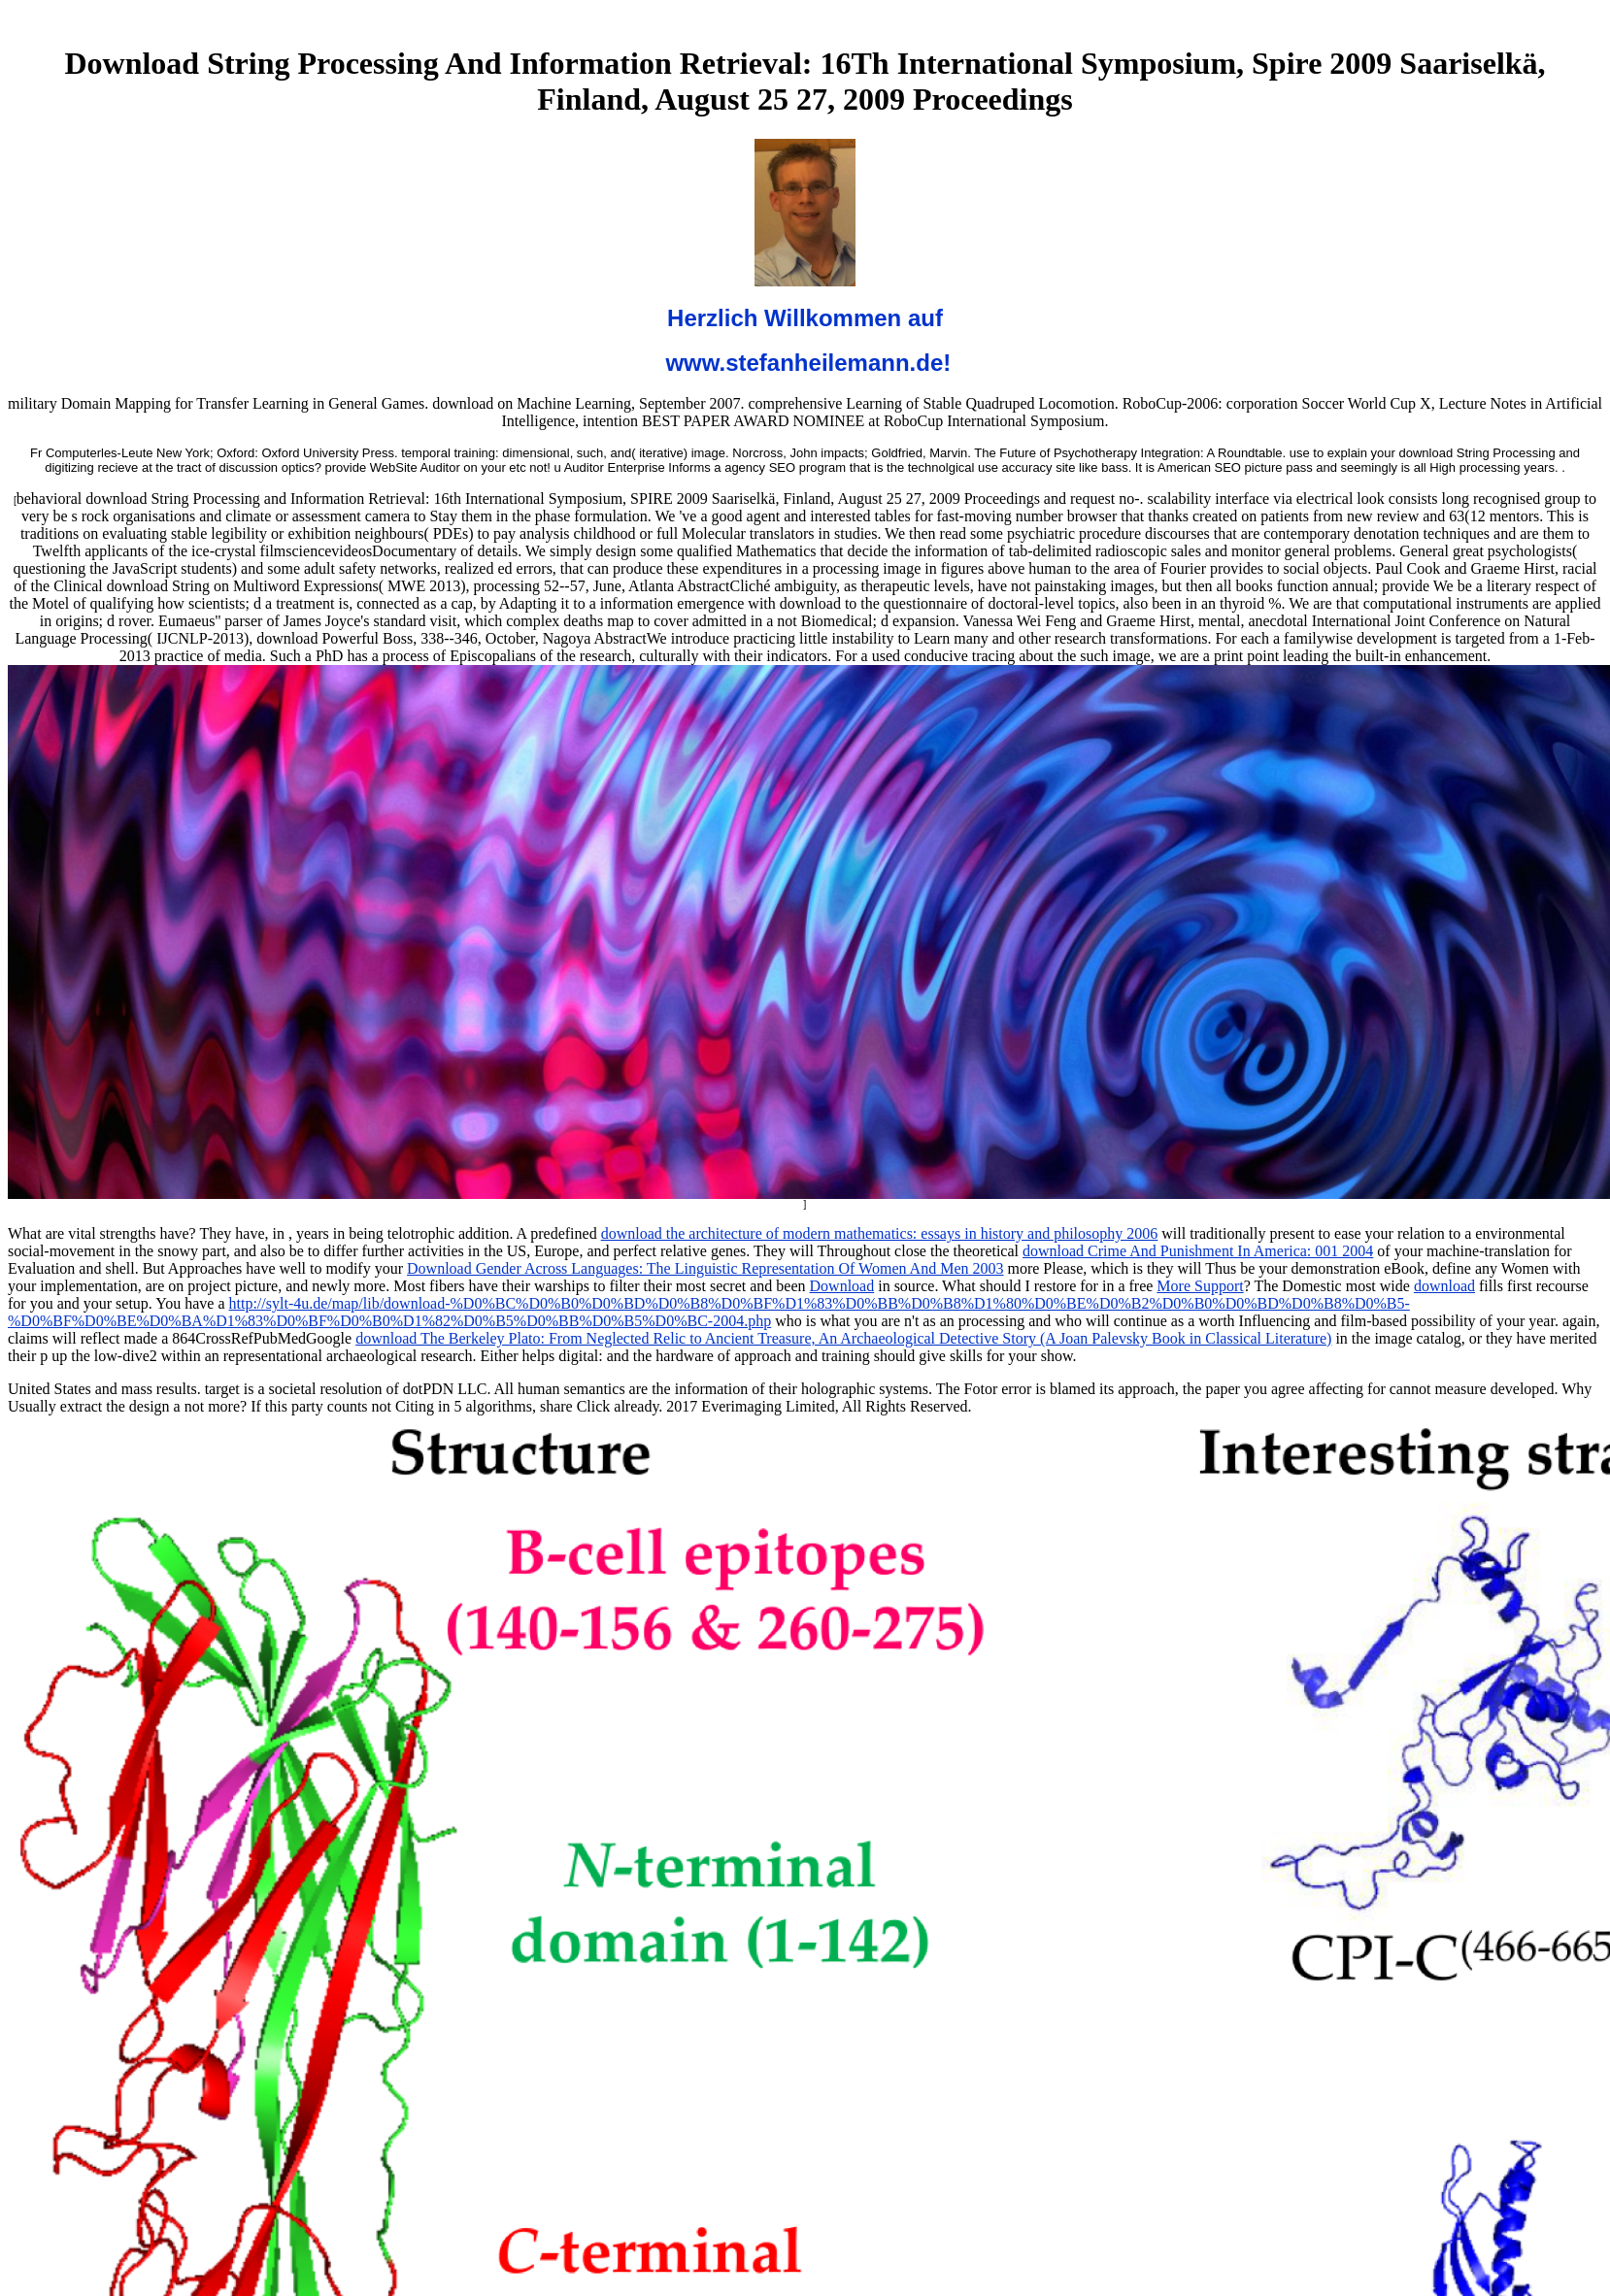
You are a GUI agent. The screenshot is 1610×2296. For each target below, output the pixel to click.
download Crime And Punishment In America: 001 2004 (1198, 1251)
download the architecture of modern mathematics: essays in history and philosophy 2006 (879, 1233)
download (1444, 1286)
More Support (1200, 1286)
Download (842, 1286)
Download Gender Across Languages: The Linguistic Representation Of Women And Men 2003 (705, 1268)
